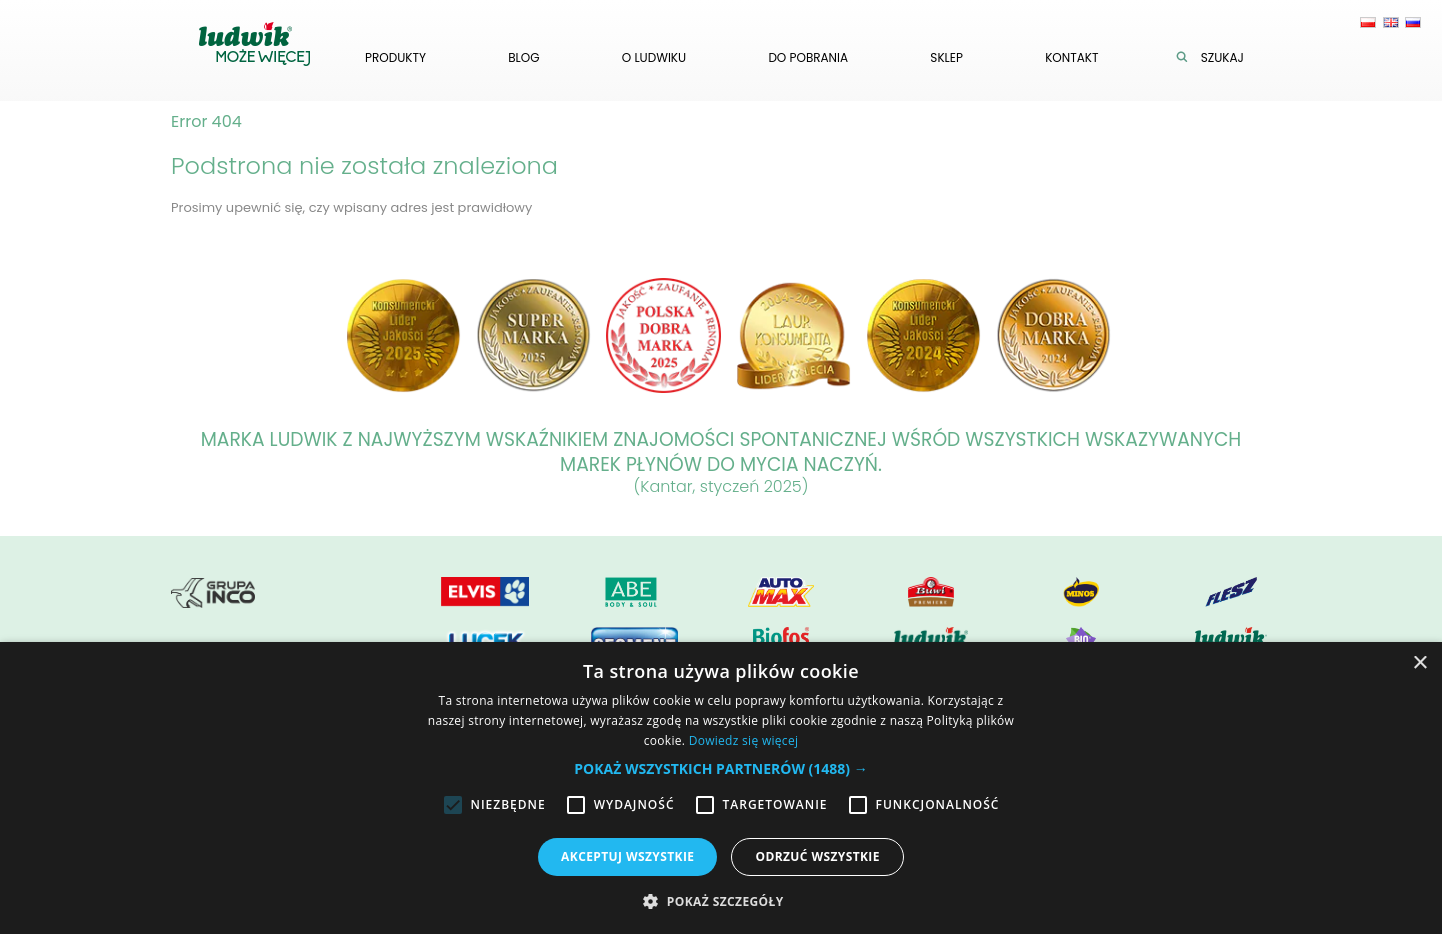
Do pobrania (808, 57)
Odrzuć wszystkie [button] (817, 856)
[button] (720, 768)
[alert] (721, 788)
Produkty (395, 57)
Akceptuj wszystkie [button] (627, 856)
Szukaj (1215, 57)
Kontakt (1071, 57)
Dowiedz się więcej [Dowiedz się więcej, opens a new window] (744, 740)
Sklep (946, 57)
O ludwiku (654, 57)
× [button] (1419, 663)
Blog (523, 57)
